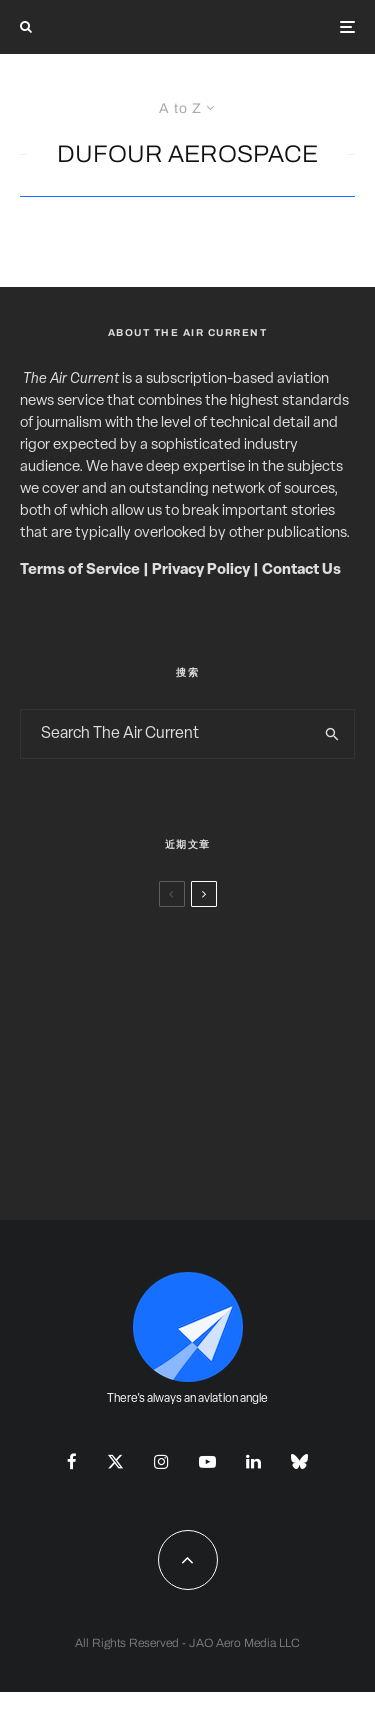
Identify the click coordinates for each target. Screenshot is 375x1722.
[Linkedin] (253, 1461)
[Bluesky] (299, 1461)
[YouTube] (207, 1461)
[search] (332, 734)
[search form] (166, 734)
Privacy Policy (201, 570)
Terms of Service (80, 570)
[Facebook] (72, 1461)
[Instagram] (161, 1461)
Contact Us (301, 570)
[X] (115, 1461)
